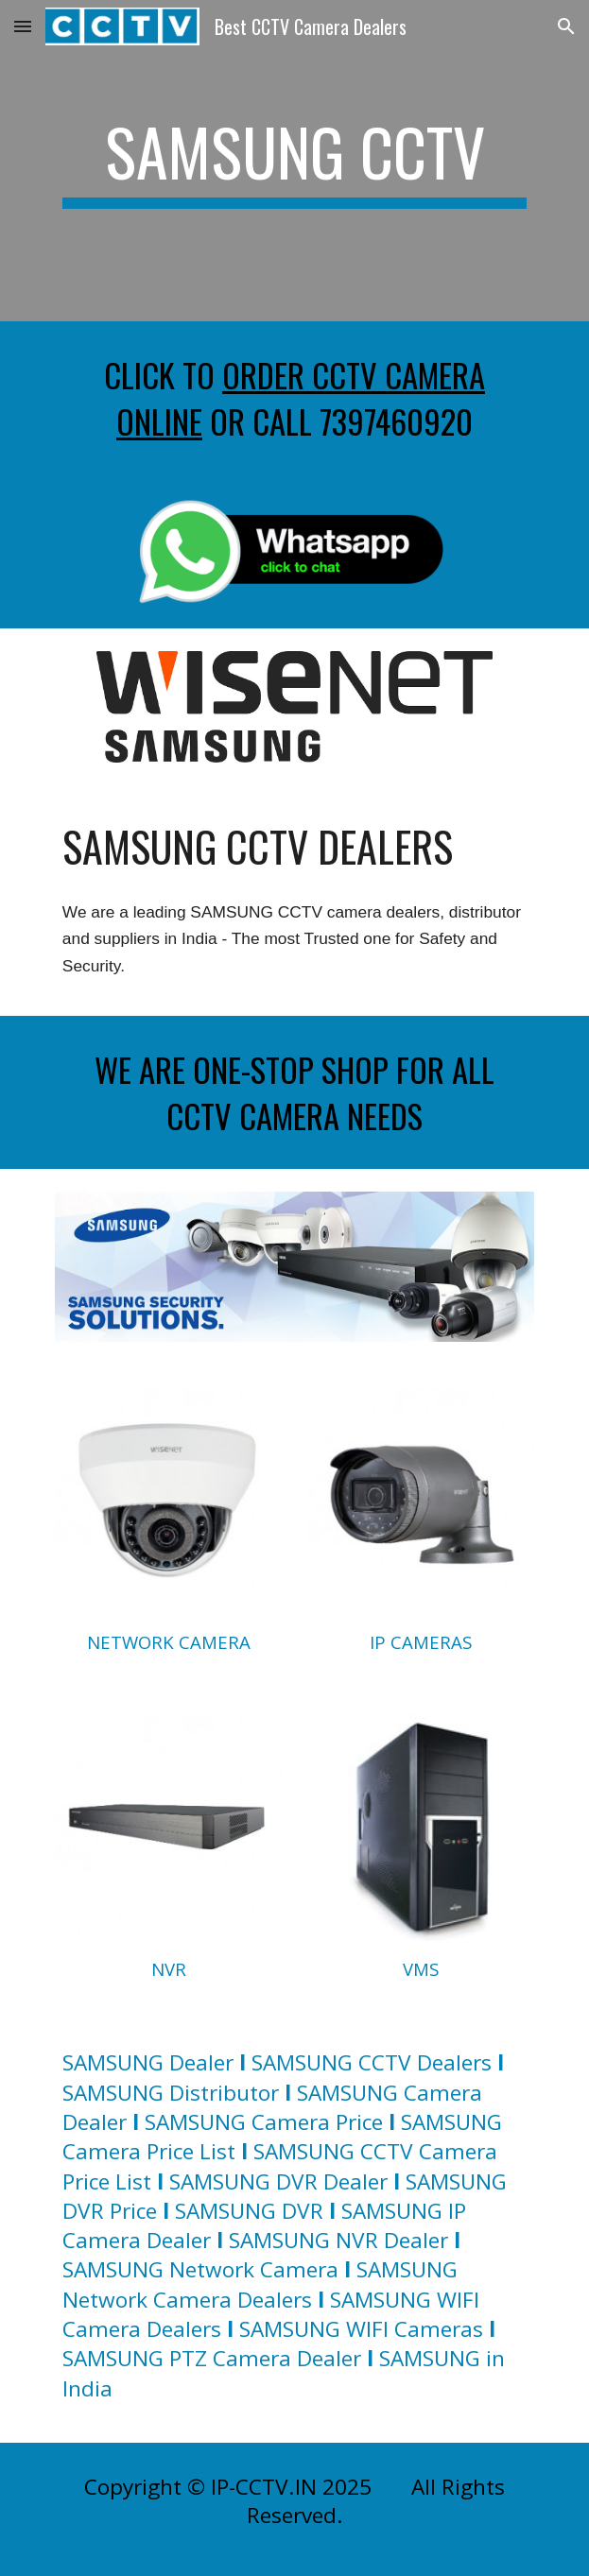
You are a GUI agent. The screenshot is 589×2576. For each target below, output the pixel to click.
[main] (294, 160)
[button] (22, 26)
